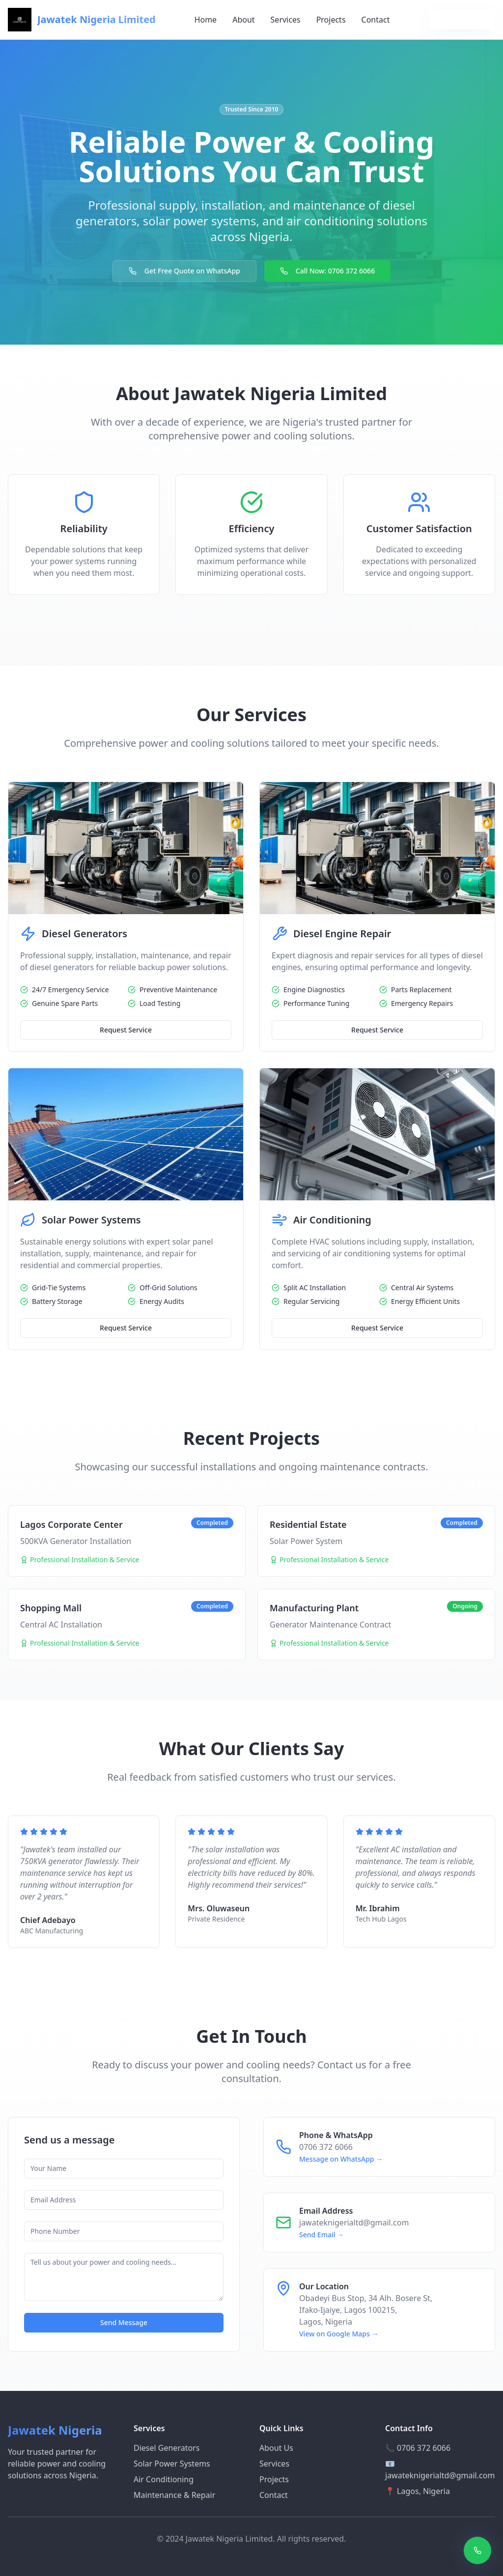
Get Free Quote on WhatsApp (184, 270)
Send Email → (321, 2234)
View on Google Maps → (338, 2333)
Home (206, 19)
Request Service (126, 1029)
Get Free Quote (462, 19)
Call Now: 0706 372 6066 (327, 270)
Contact (376, 19)
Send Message (123, 2322)
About (243, 19)
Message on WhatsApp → (341, 2159)
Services (286, 19)
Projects (331, 19)
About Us (276, 2447)
